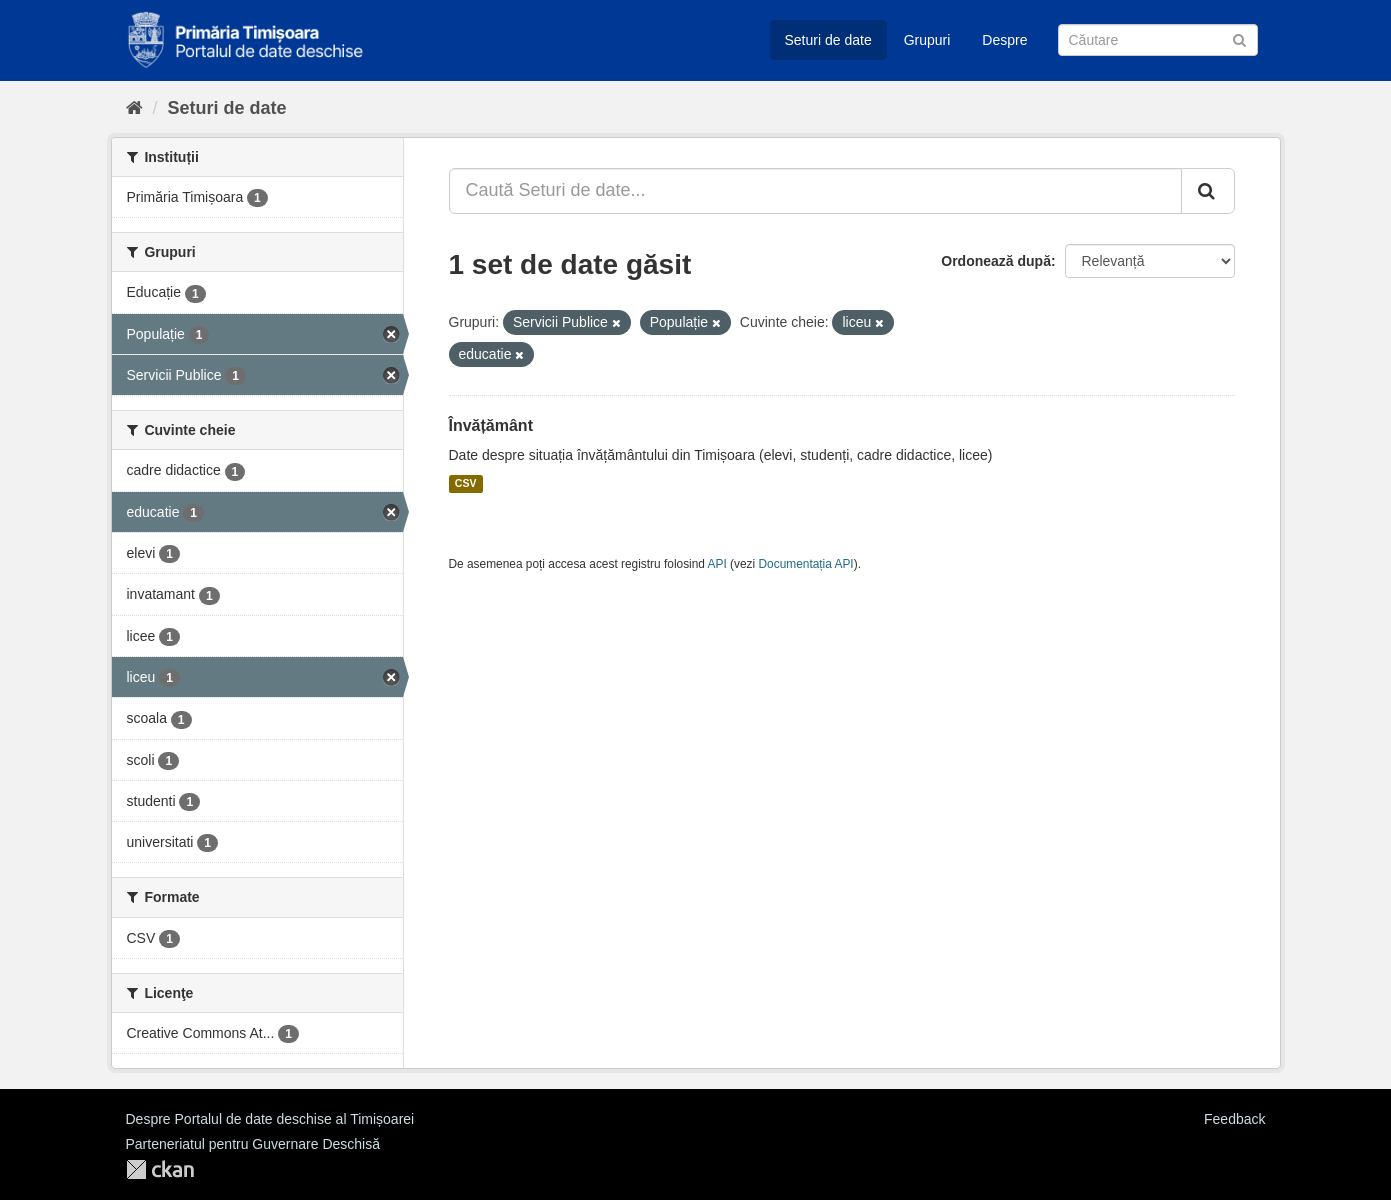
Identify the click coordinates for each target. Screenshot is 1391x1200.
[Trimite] (1239, 38)
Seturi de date (828, 40)
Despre (1004, 40)
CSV (466, 484)
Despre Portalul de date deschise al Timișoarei (270, 1119)
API (717, 564)
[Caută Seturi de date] (1158, 40)
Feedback (1234, 1119)
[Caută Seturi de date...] (815, 191)
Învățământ (491, 425)
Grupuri (927, 40)
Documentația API (806, 564)
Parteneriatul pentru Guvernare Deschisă (253, 1144)
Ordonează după (996, 261)
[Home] (134, 108)
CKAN (160, 1169)
